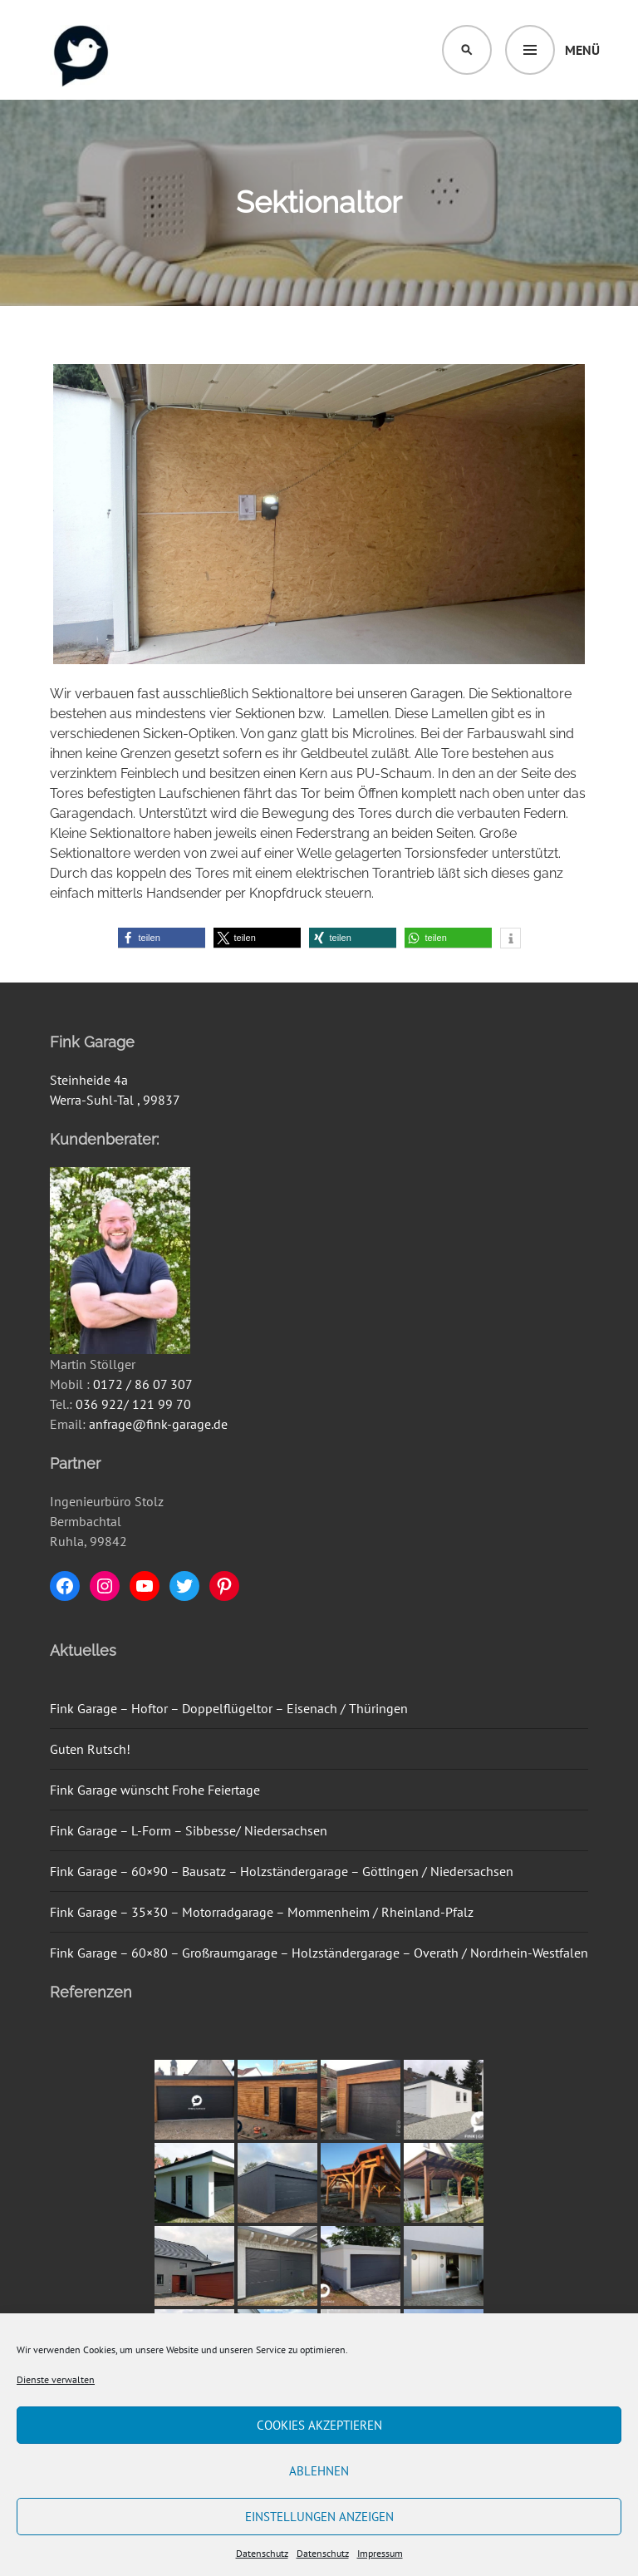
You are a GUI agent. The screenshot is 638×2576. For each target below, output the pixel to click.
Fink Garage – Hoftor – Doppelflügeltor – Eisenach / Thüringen (229, 1708)
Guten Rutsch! (90, 1749)
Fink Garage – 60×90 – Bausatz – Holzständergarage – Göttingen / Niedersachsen (281, 1871)
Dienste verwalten (56, 2379)
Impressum (380, 2553)
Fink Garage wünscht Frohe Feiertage (155, 1789)
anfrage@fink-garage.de (158, 1424)
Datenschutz (262, 2553)
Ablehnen (319, 2471)
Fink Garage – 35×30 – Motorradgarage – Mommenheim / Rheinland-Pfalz (262, 1912)
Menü (582, 50)
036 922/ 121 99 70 (133, 1404)
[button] (161, 938)
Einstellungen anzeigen (319, 2516)
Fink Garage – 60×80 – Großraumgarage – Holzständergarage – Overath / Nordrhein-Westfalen (319, 1952)
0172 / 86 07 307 (143, 1384)
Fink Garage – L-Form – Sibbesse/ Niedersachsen (188, 1830)
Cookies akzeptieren (319, 2425)
